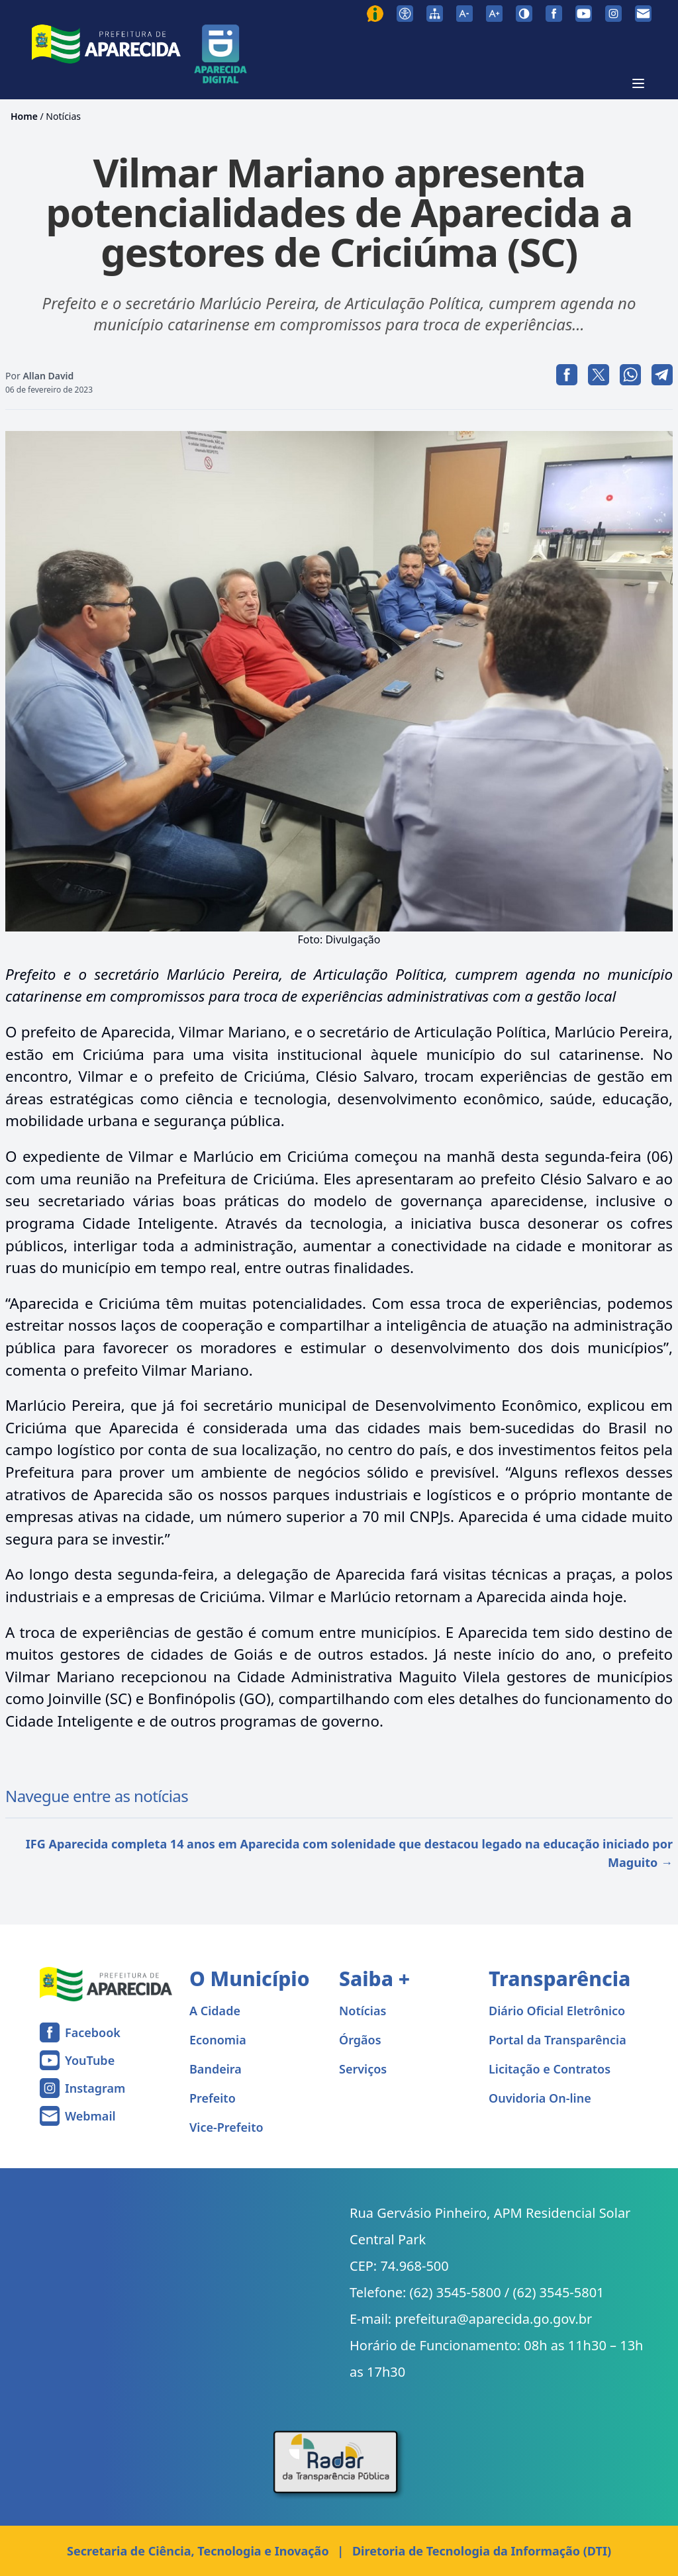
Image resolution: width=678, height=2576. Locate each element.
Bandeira (215, 2069)
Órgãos (360, 2040)
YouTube (90, 2060)
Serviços (363, 2069)
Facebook (93, 2032)
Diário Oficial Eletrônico (557, 2011)
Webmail (90, 2116)
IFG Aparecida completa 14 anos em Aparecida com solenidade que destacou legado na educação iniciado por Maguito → (349, 1853)
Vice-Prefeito (226, 2127)
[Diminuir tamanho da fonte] (464, 13)
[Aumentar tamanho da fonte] (494, 13)
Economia (217, 2040)
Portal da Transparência (557, 2040)
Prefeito (212, 2098)
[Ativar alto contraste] (524, 13)
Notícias (63, 116)
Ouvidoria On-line (540, 2098)
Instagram (95, 2088)
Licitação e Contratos (549, 2069)
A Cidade (214, 2011)
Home (24, 116)
